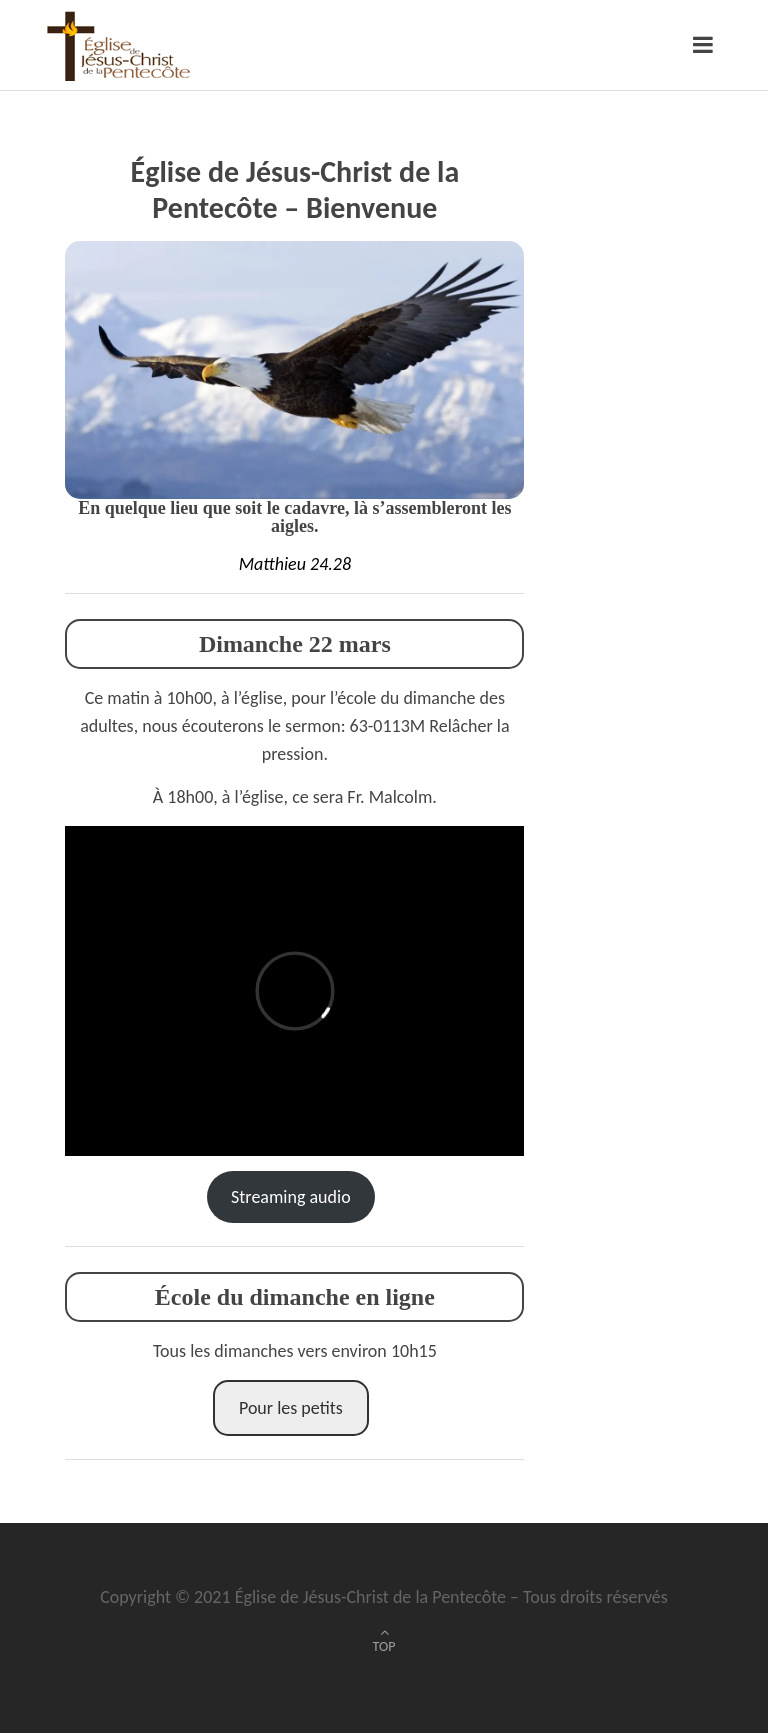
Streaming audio (291, 1197)
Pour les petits (291, 1408)
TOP (384, 1646)
